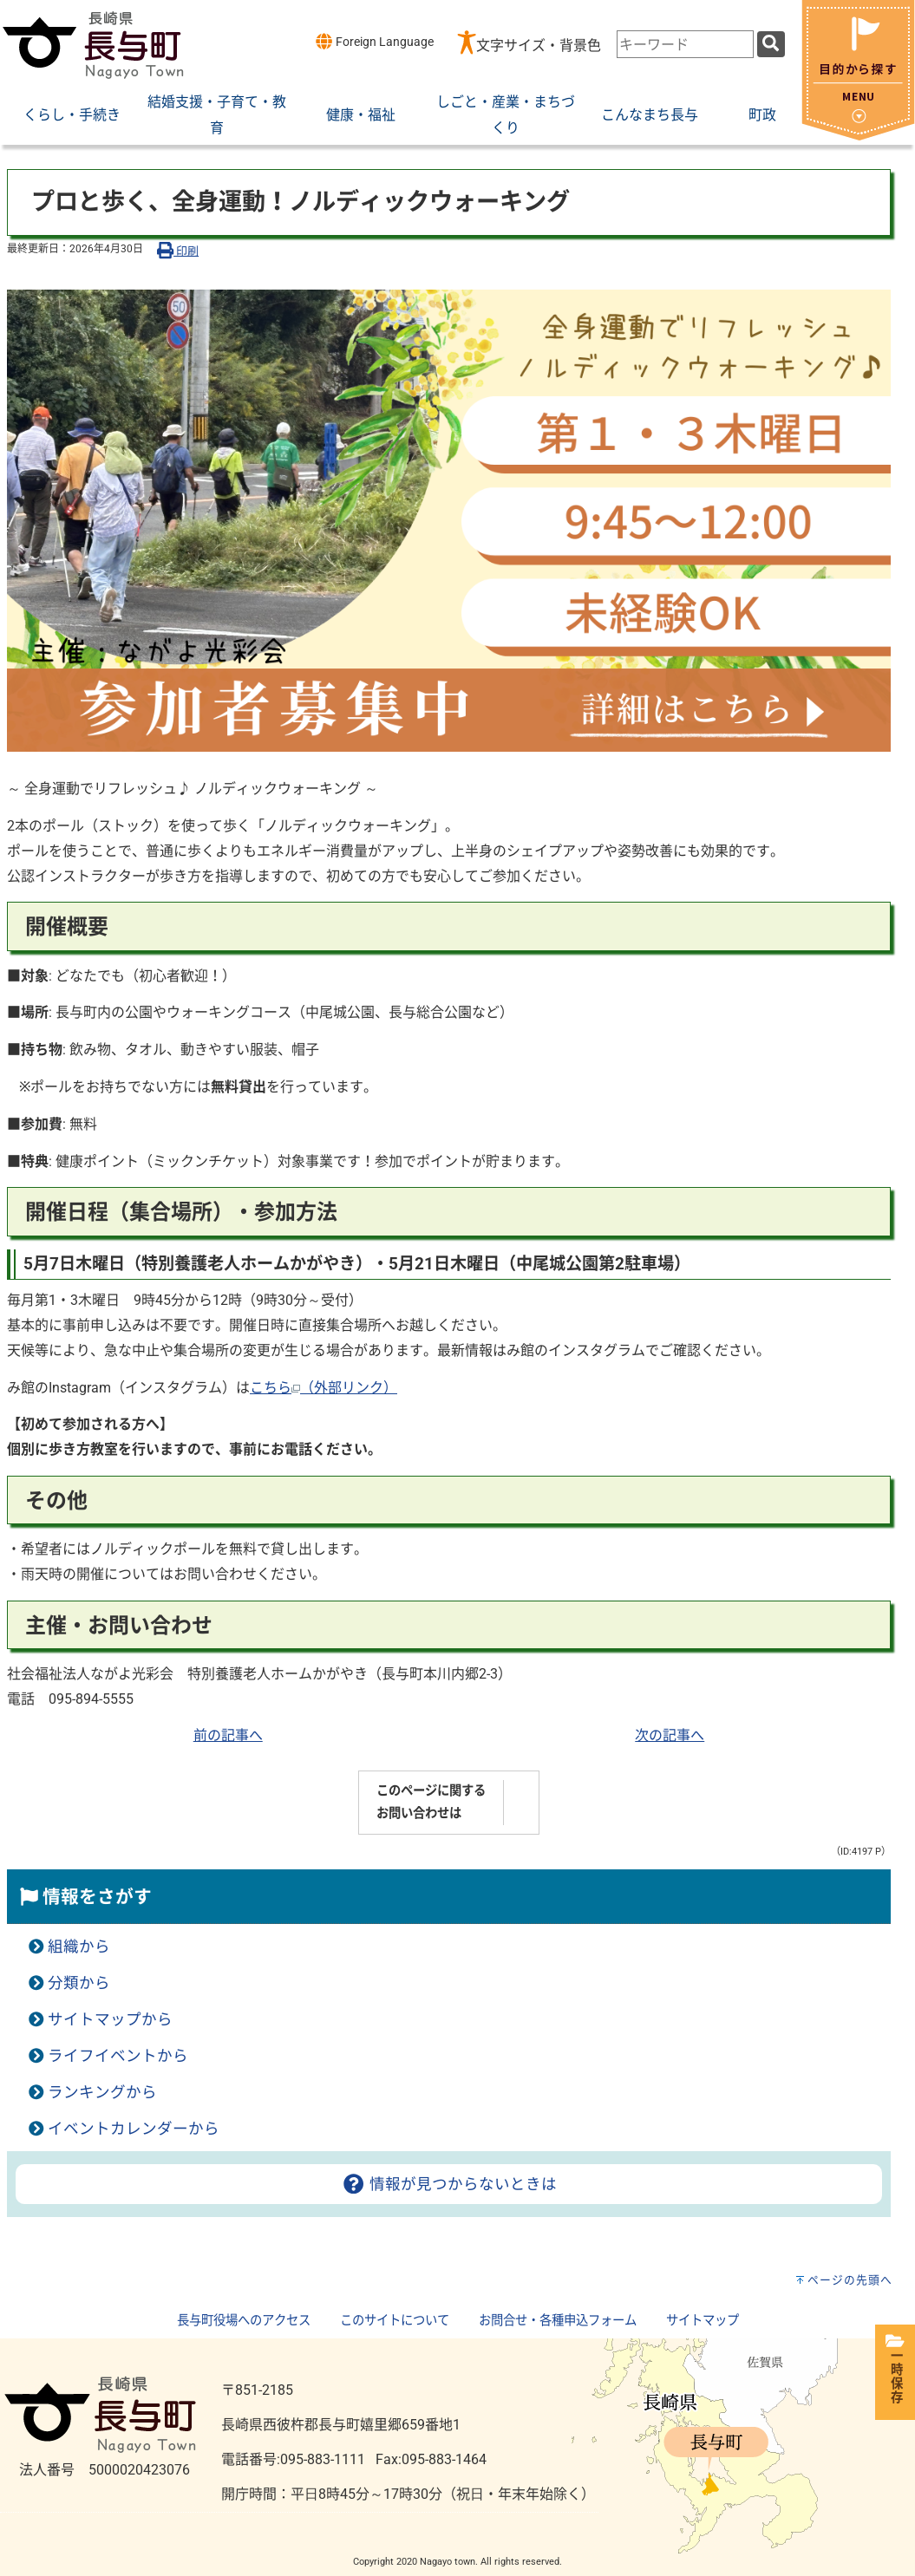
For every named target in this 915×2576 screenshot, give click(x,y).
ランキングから (102, 2092)
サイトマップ (702, 2320)
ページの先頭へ (849, 2279)
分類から (79, 1983)
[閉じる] (858, 135)
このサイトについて (394, 2320)
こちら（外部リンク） (323, 1387)
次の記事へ (669, 1735)
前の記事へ (228, 1735)
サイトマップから (110, 2019)
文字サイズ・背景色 (538, 45)
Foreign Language (374, 41)
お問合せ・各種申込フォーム (558, 2320)
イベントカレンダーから (133, 2128)
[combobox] (685, 44)
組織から (79, 1946)
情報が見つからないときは (449, 2184)
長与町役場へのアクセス (243, 2320)
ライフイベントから (118, 2055)
